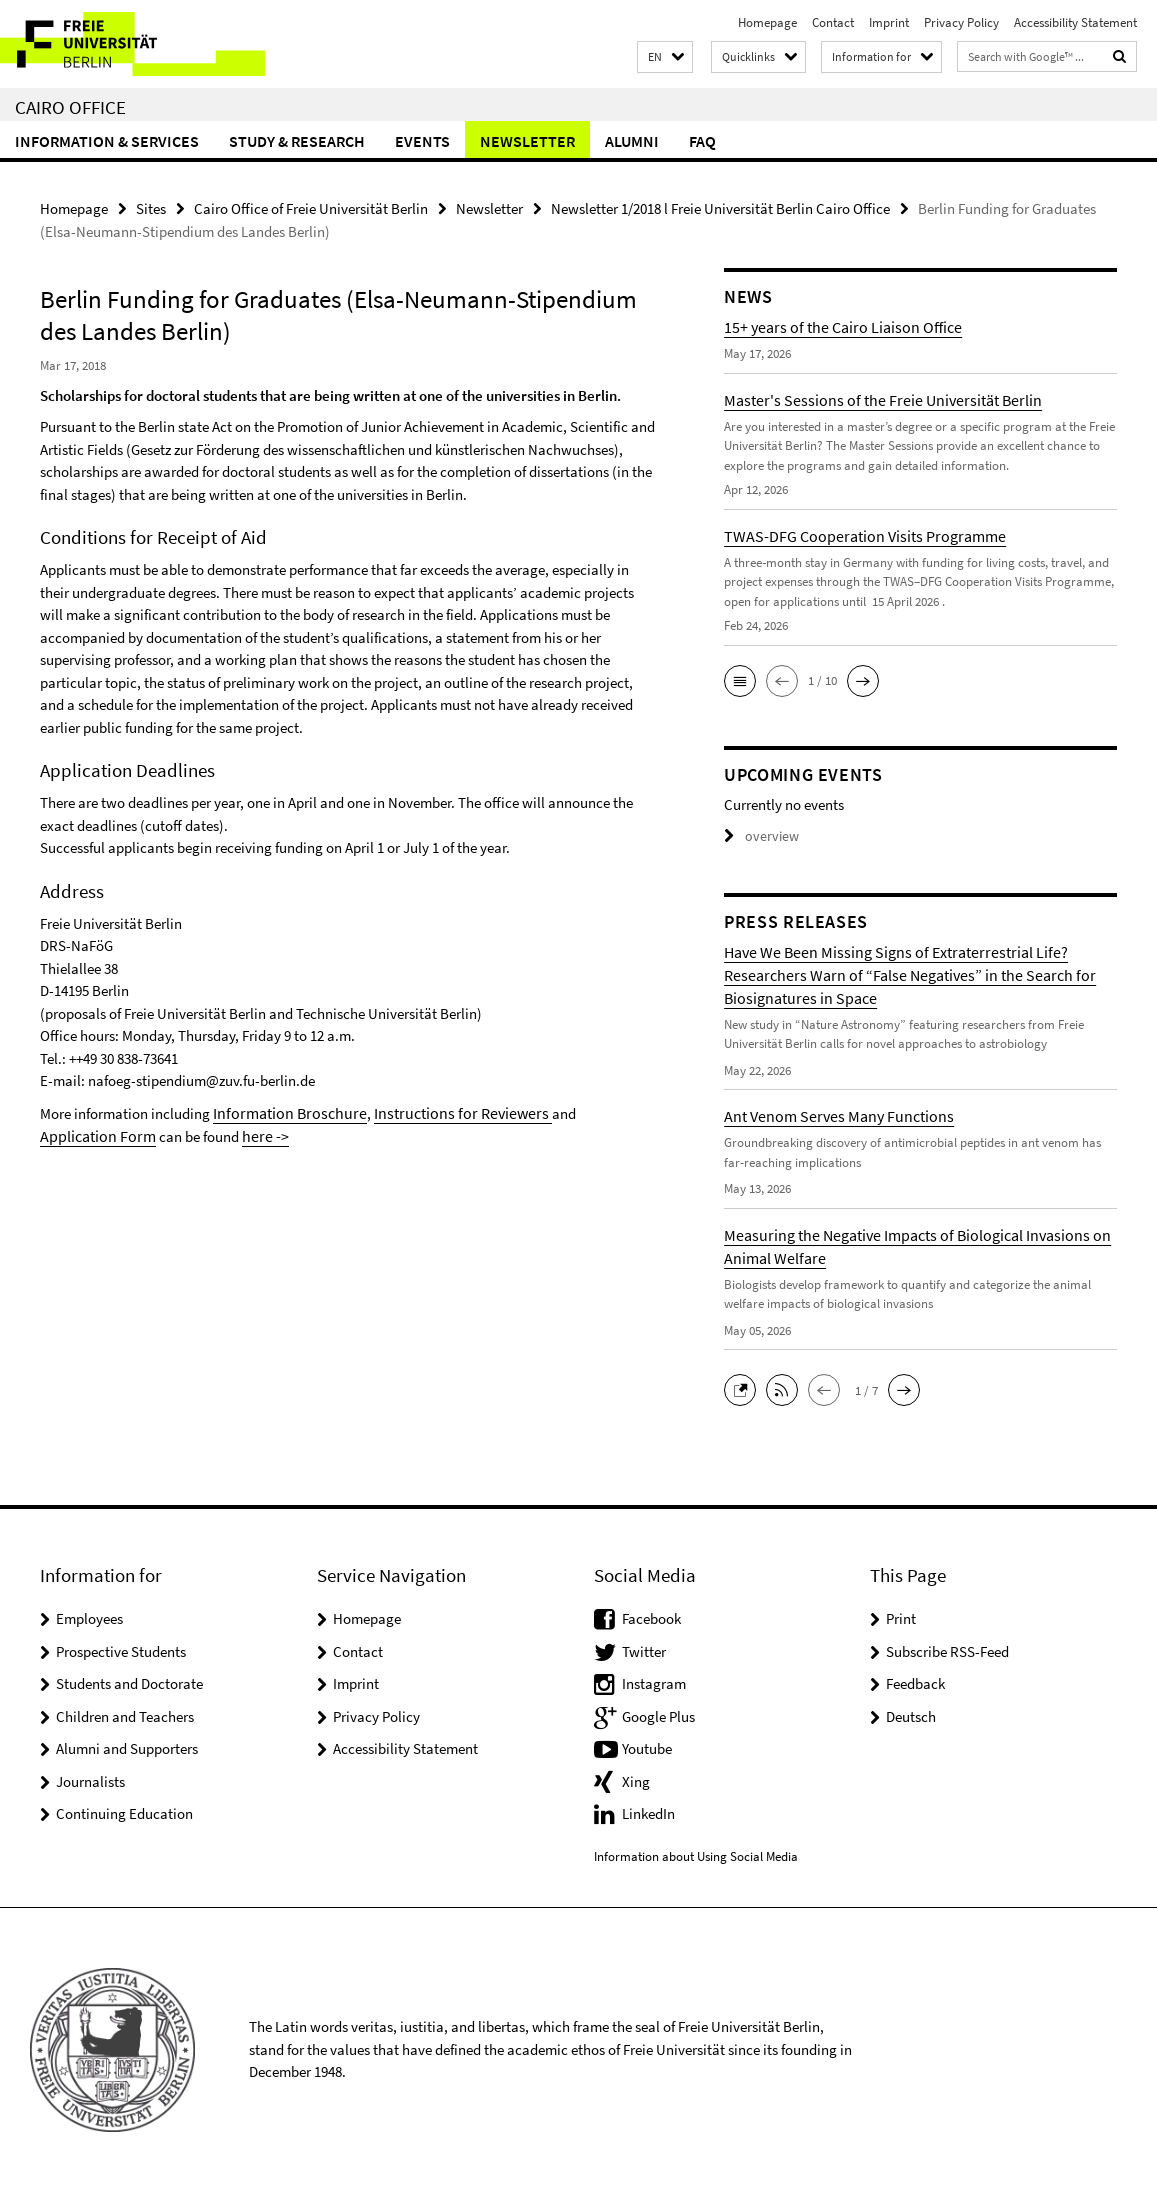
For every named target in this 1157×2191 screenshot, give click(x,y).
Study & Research (297, 141)
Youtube (647, 1747)
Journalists (90, 1780)
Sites (151, 207)
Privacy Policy (961, 22)
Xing (636, 1780)
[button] (665, 57)
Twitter (644, 1650)
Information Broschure (283, 1111)
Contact (833, 22)
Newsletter (527, 141)
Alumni (632, 141)
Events (422, 141)
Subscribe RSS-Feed (947, 1650)
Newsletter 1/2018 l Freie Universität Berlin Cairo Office (720, 207)
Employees (89, 1617)
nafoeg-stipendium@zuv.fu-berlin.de (201, 1079)
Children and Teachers (125, 1715)
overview (758, 835)
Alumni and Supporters (127, 1747)
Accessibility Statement (1075, 22)
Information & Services (107, 141)
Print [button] (901, 1617)
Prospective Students (121, 1650)
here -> (179, 1133)
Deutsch (911, 1715)
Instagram (654, 1682)
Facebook (651, 1617)
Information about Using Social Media (696, 1855)
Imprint (889, 22)
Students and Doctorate (129, 1682)
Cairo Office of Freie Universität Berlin (311, 207)
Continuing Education (124, 1812)
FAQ (702, 141)
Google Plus (658, 1715)
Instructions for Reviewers (441, 1111)
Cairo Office (70, 107)
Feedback (915, 1682)
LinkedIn (648, 1812)
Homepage (767, 22)
